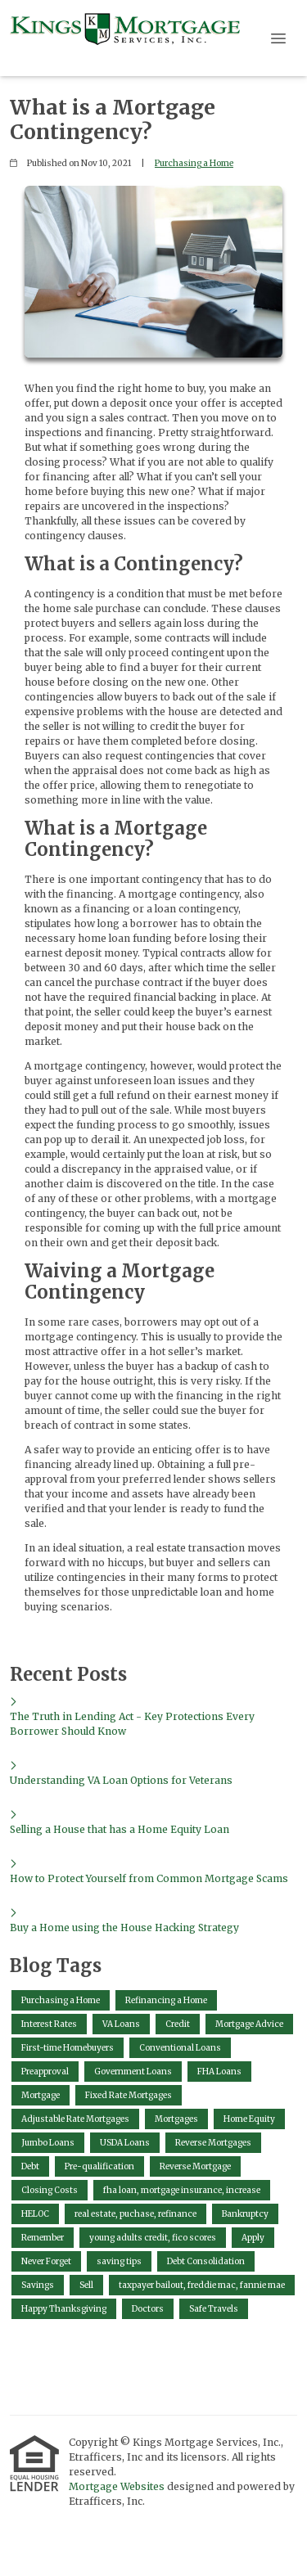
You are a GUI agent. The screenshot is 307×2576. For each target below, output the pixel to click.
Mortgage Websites (118, 2486)
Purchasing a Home (194, 163)
